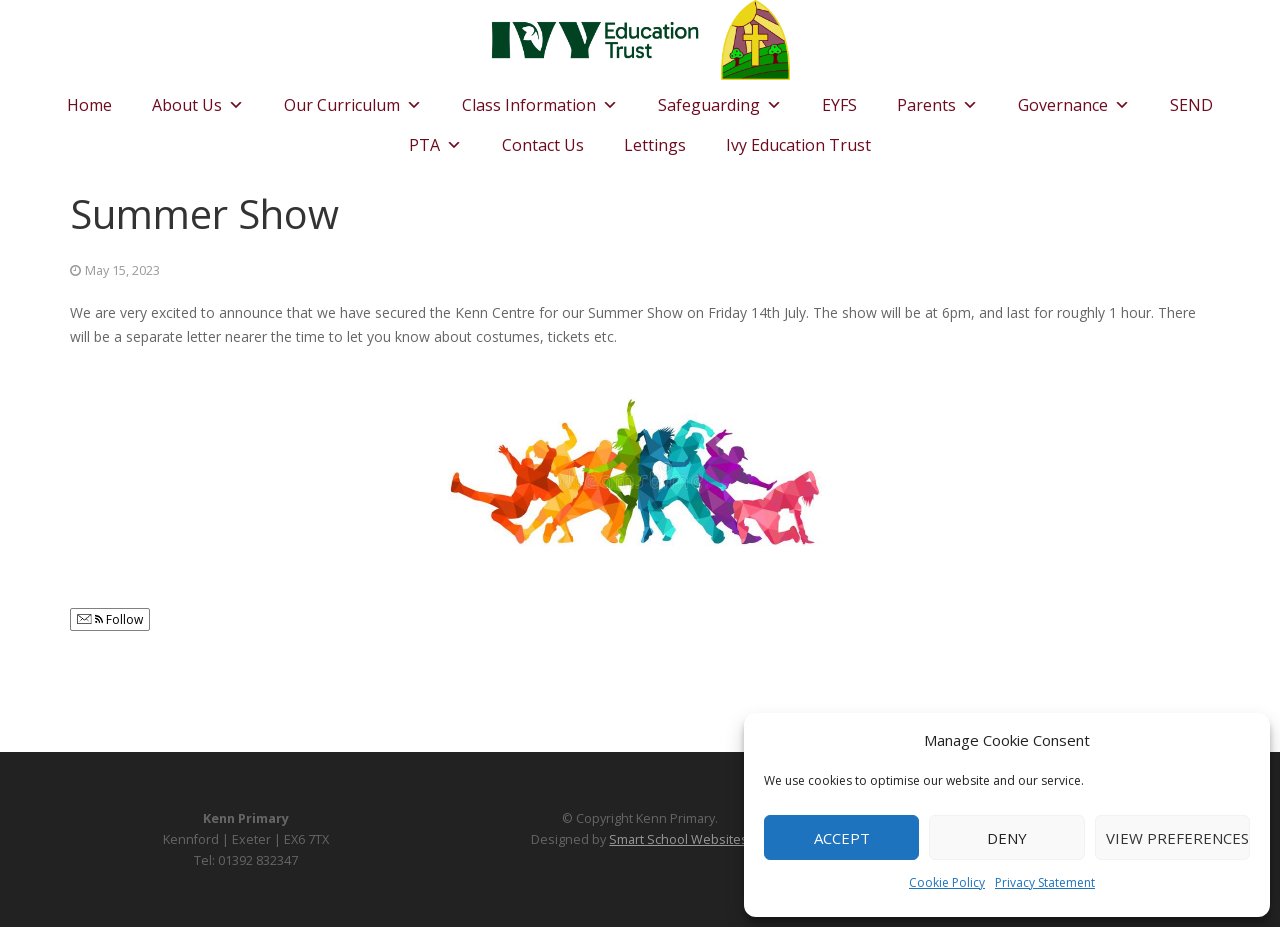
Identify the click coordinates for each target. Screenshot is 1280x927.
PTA (435, 140)
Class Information (540, 100)
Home (89, 105)
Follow (110, 619)
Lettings (655, 145)
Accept (842, 838)
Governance (1074, 100)
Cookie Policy (947, 882)
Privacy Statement (1045, 882)
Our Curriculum (353, 100)
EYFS (839, 105)
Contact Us (543, 145)
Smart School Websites (678, 839)
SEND (1191, 105)
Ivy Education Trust (798, 145)
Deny (1007, 838)
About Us (198, 100)
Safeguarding (720, 100)
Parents (937, 100)
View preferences (1177, 838)
